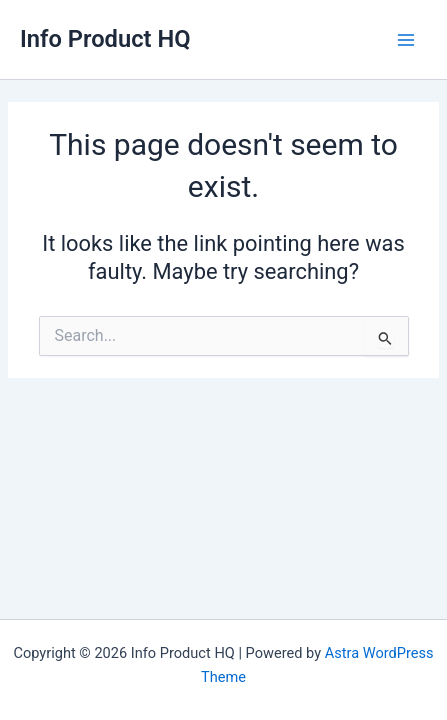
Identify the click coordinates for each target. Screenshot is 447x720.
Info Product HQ (105, 39)
